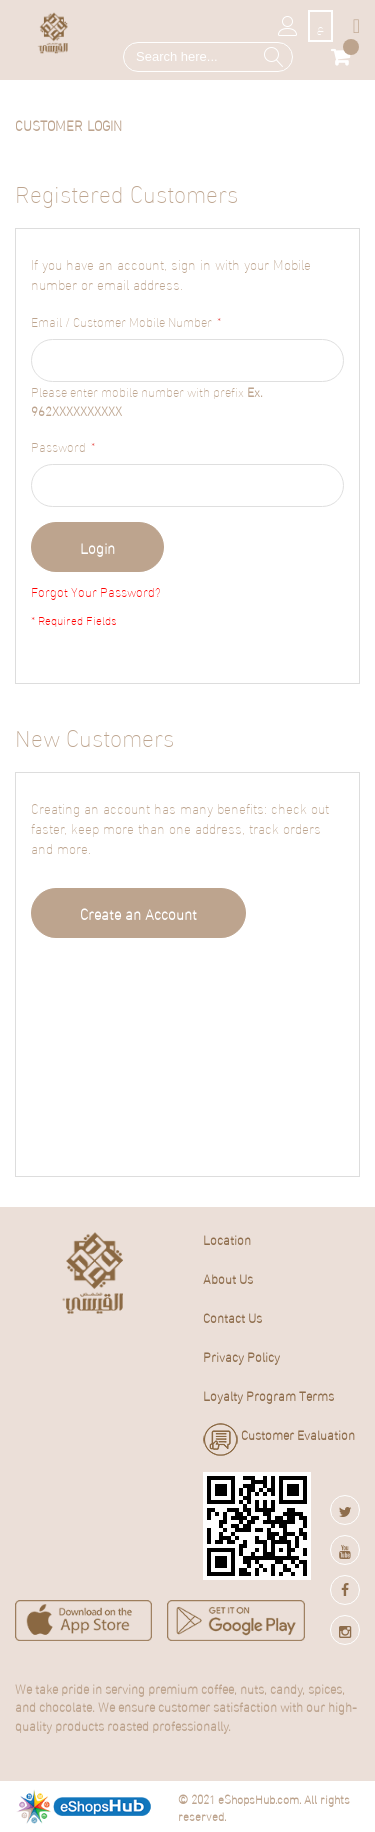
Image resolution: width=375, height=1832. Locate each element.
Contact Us (232, 1317)
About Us (228, 1278)
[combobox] (208, 57)
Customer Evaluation (279, 1439)
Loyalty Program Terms (268, 1395)
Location (227, 1239)
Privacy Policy (241, 1356)
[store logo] (53, 32)
